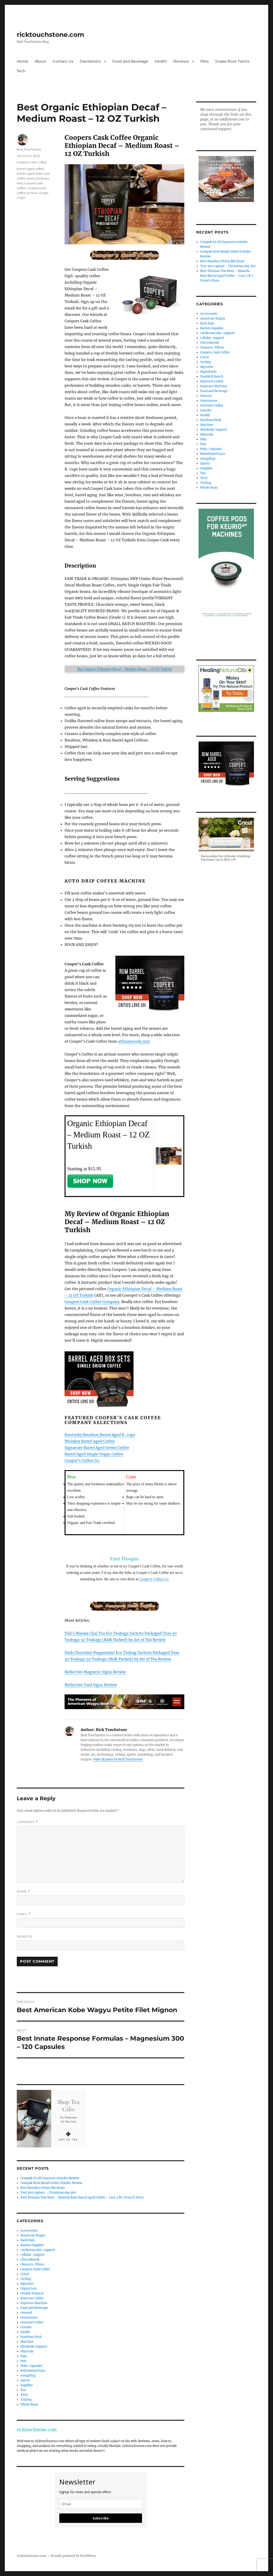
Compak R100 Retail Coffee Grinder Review (51, 2183)
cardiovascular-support (37, 2250)
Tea (23, 2390)
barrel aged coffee (30, 168)
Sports (25, 2380)
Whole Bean (29, 2404)
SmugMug (28, 2375)
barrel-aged (26, 173)
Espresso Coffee (32, 2298)
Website (24, 1936)
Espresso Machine (33, 2303)
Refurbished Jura (32, 2371)
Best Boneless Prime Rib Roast (42, 2188)
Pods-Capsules (31, 2366)
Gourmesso (28, 2317)
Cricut (24, 2274)
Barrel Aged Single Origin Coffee (94, 1454)
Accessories (29, 2231)
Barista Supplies (32, 2245)
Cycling (25, 2279)
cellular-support (32, 2255)
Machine (26, 2342)
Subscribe (101, 2518)
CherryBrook (29, 2260)
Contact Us (63, 61)
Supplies (26, 2385)
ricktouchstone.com (50, 34)
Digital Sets (28, 2288)
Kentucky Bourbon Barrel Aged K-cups (100, 1434)
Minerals (27, 2351)
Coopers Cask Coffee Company (92, 1301)
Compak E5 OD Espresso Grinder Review (49, 2178)
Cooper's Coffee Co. (82, 1460)
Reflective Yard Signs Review (91, 1684)
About (40, 61)
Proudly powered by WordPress (73, 2556)
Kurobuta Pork (31, 2337)
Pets (204, 61)
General (26, 2313)
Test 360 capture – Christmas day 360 (48, 2193)
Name (23, 1891)
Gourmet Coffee (31, 2322)
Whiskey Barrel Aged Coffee (90, 1441)
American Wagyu (32, 2235)
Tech (21, 71)
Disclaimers (90, 61)
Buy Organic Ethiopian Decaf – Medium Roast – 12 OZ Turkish (124, 669)
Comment (27, 1822)
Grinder (26, 2327)
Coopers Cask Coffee (32, 162)
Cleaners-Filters (32, 2264)
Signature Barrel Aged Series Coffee (97, 1447)
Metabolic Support (33, 2346)
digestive (27, 2284)
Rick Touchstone (29, 149)
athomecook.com (134, 1041)
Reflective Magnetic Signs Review (95, 1672)
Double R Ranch (32, 2293)
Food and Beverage (130, 61)
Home (22, 61)
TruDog (26, 2400)
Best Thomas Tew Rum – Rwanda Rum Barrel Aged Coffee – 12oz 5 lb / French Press (82, 2197)
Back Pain (27, 2240)
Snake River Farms (232, 61)
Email (24, 1914)
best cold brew (38, 178)
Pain (23, 2356)
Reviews (181, 61)
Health (161, 61)
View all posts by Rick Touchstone (118, 1759)
